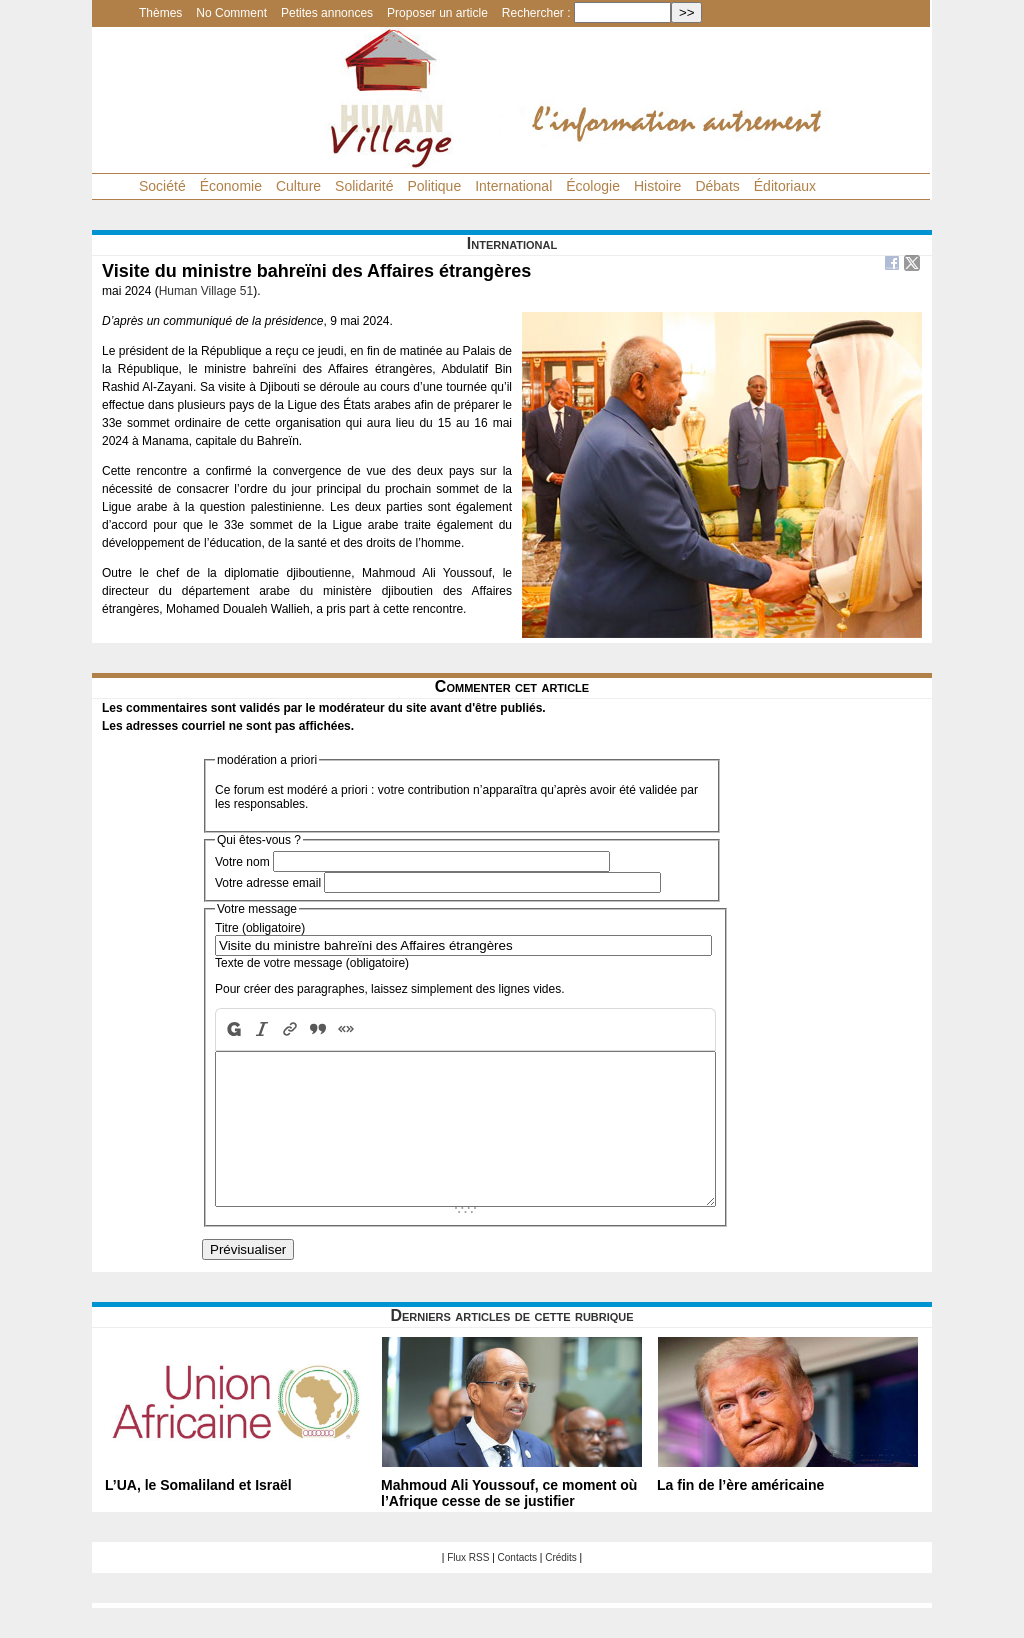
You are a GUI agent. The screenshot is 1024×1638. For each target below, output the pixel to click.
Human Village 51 (206, 291)
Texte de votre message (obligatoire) (312, 963)
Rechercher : (536, 13)
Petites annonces (327, 13)
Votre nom (242, 862)
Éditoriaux (785, 186)
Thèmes (160, 13)
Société (162, 186)
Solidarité (364, 186)
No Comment (231, 13)
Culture (298, 186)
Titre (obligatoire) (260, 928)
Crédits (561, 1587)
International (513, 186)
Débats (717, 186)
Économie (231, 186)
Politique (434, 186)
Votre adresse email (268, 883)
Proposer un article (437, 13)
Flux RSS (468, 1587)
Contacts (517, 1587)
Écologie (593, 186)
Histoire (657, 186)
